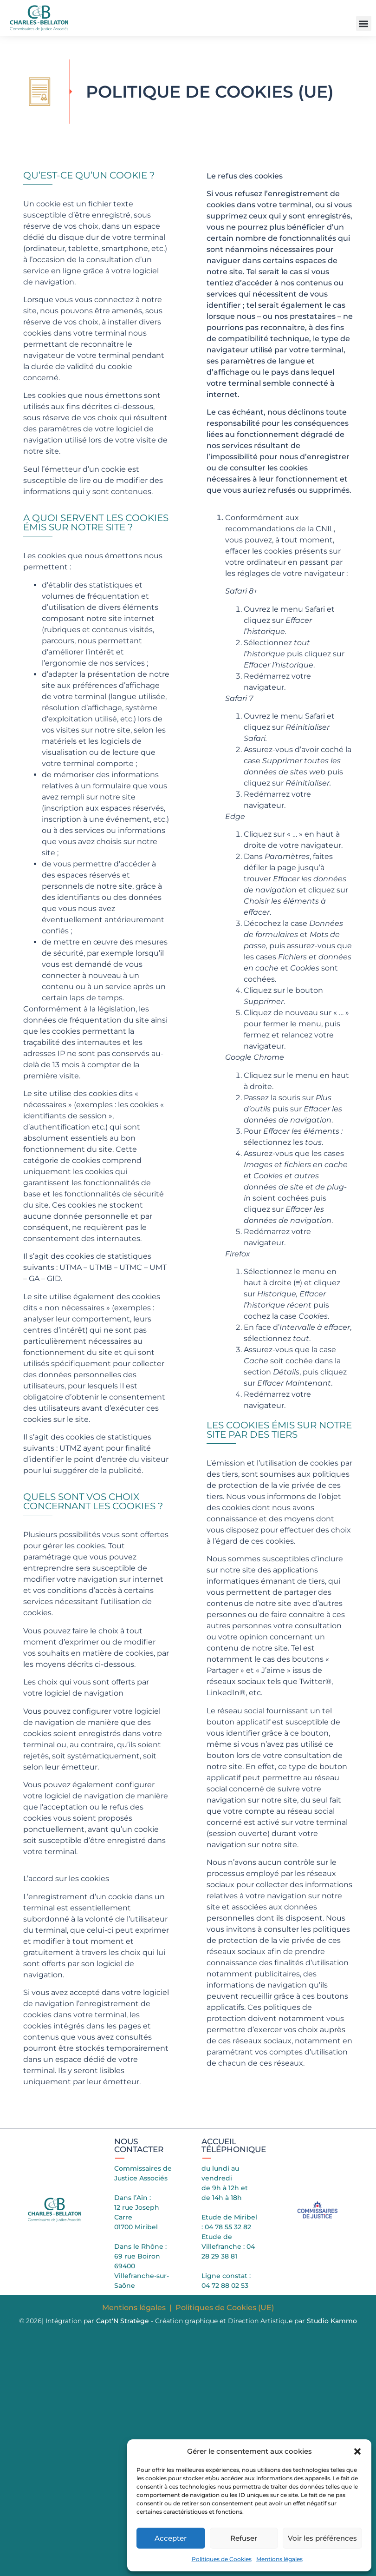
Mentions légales (279, 2559)
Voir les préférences (322, 2538)
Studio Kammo (332, 2321)
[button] (357, 2451)
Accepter (171, 2538)
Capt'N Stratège (122, 2321)
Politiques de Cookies (222, 2559)
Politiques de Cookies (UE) (224, 2307)
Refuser (243, 2538)
